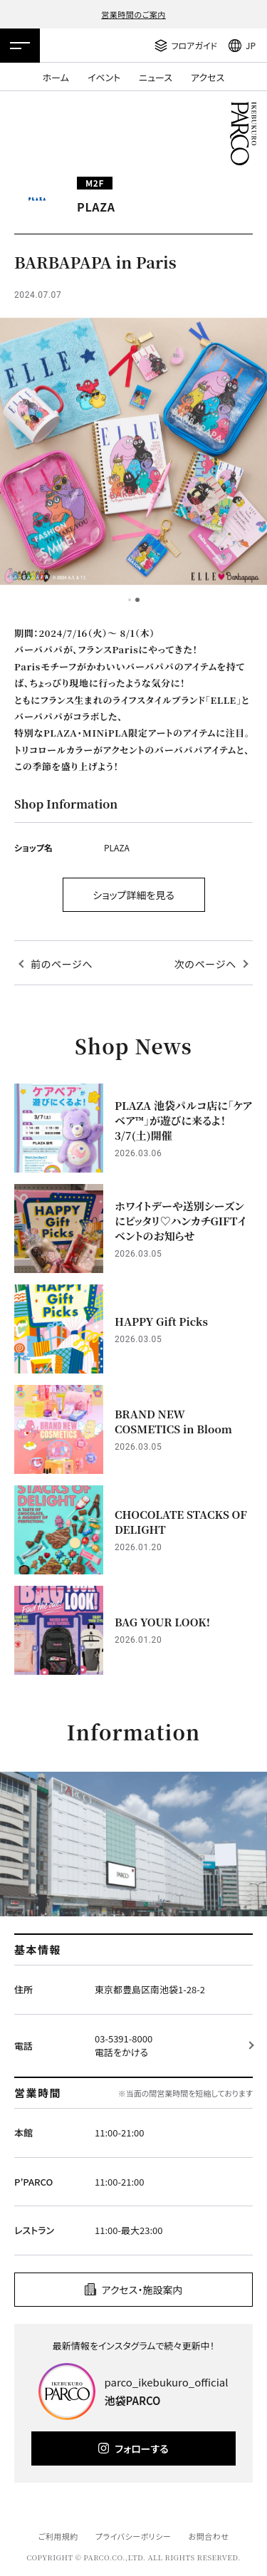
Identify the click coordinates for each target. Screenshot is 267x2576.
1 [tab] (129, 599)
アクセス (207, 77)
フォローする (141, 2448)
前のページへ (62, 964)
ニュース (155, 77)
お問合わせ (209, 2536)
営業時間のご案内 (133, 14)
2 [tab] (137, 600)
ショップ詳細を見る (133, 895)
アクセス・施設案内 (142, 2289)
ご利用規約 (58, 2536)
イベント (104, 77)
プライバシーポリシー (133, 2536)
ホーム (56, 77)
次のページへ (205, 964)
